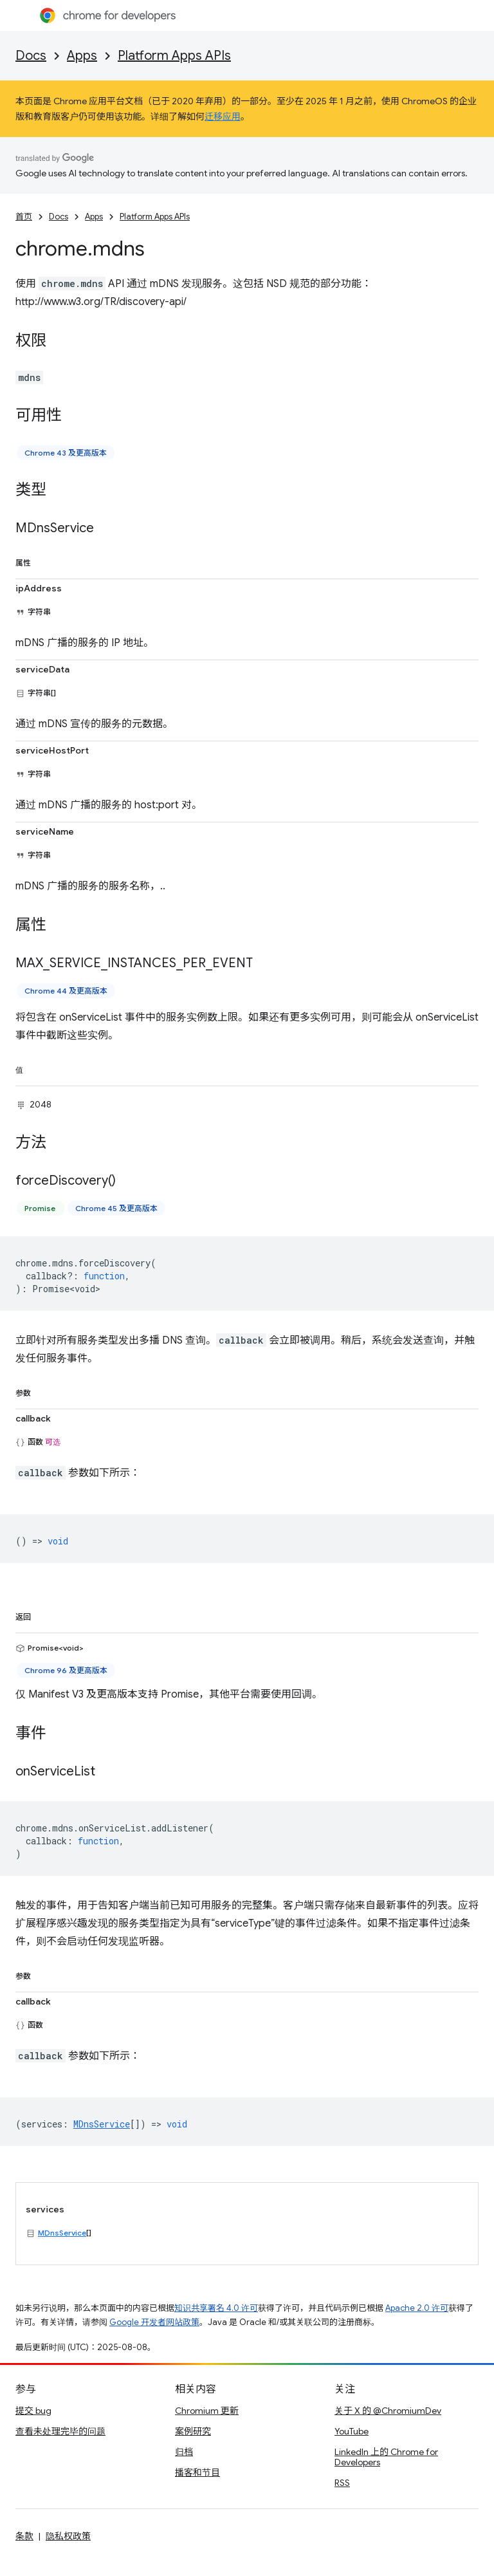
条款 (24, 2536)
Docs (30, 56)
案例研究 (193, 2431)
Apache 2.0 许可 (416, 2308)
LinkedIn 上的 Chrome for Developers (386, 2457)
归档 (184, 2452)
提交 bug (33, 2410)
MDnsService (62, 2233)
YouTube (351, 2431)
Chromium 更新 (207, 2410)
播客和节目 (197, 2472)
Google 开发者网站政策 (154, 2322)
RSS (342, 2482)
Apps (82, 56)
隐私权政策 (68, 2536)
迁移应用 (223, 116)
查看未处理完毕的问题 (60, 2431)
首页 (23, 216)
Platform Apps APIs (174, 56)
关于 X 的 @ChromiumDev (387, 2410)
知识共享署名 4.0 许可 (216, 2308)
